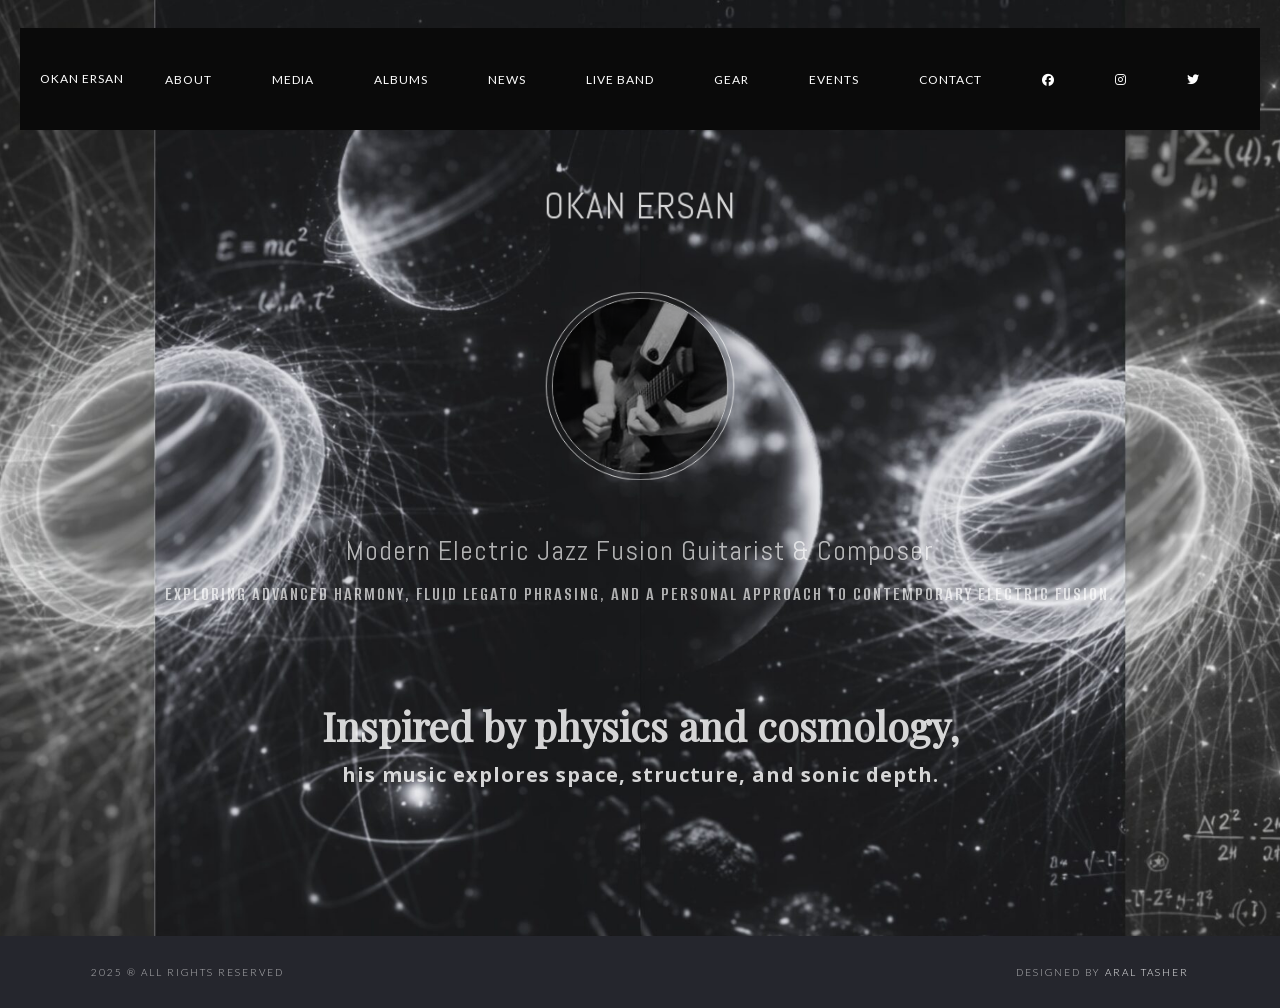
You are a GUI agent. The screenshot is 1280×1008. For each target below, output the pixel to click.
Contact (950, 79)
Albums (401, 79)
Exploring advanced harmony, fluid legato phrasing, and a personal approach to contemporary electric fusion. (640, 594)
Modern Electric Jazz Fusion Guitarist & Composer (640, 550)
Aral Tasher (1147, 972)
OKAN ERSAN (639, 206)
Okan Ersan (82, 78)
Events (834, 79)
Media (293, 79)
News (507, 79)
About (188, 79)
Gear (731, 79)
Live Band (620, 79)
